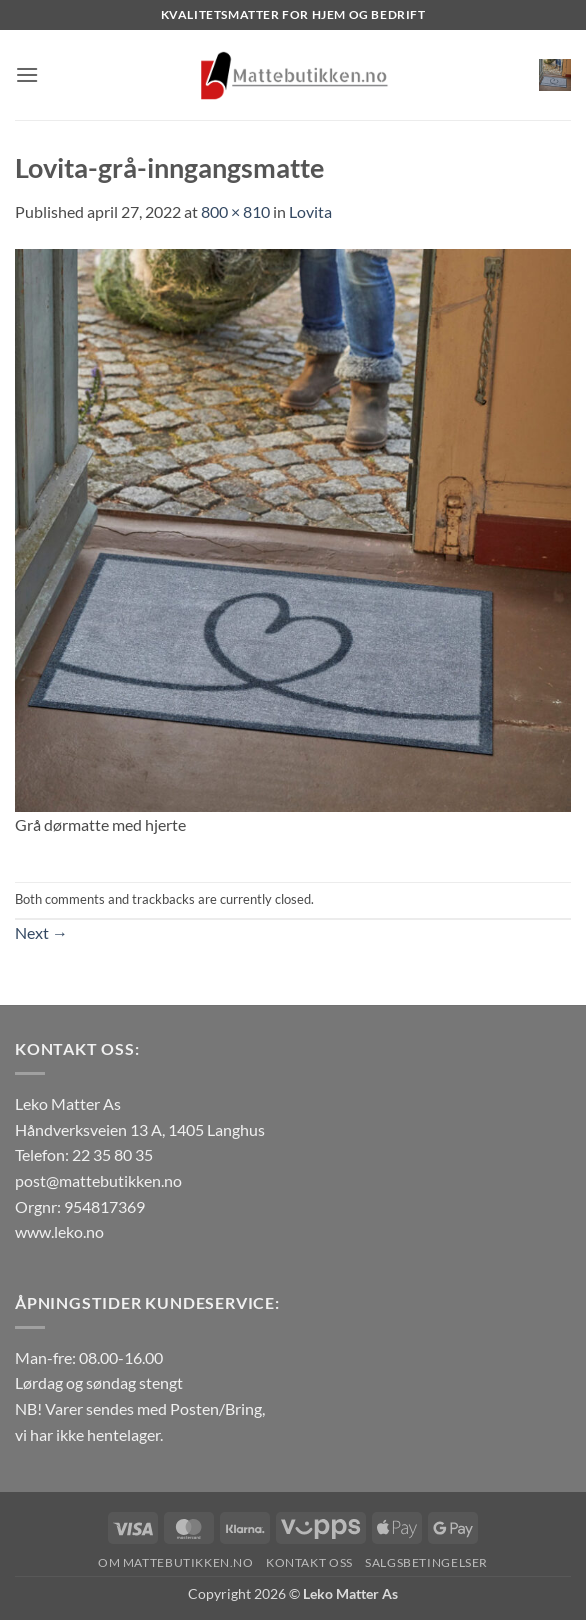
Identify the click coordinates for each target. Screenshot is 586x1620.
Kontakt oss (309, 1562)
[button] (27, 74)
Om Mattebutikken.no (176, 1562)
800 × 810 (235, 211)
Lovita (310, 211)
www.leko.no (59, 1231)
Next (41, 932)
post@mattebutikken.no (98, 1180)
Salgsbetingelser (426, 1562)
